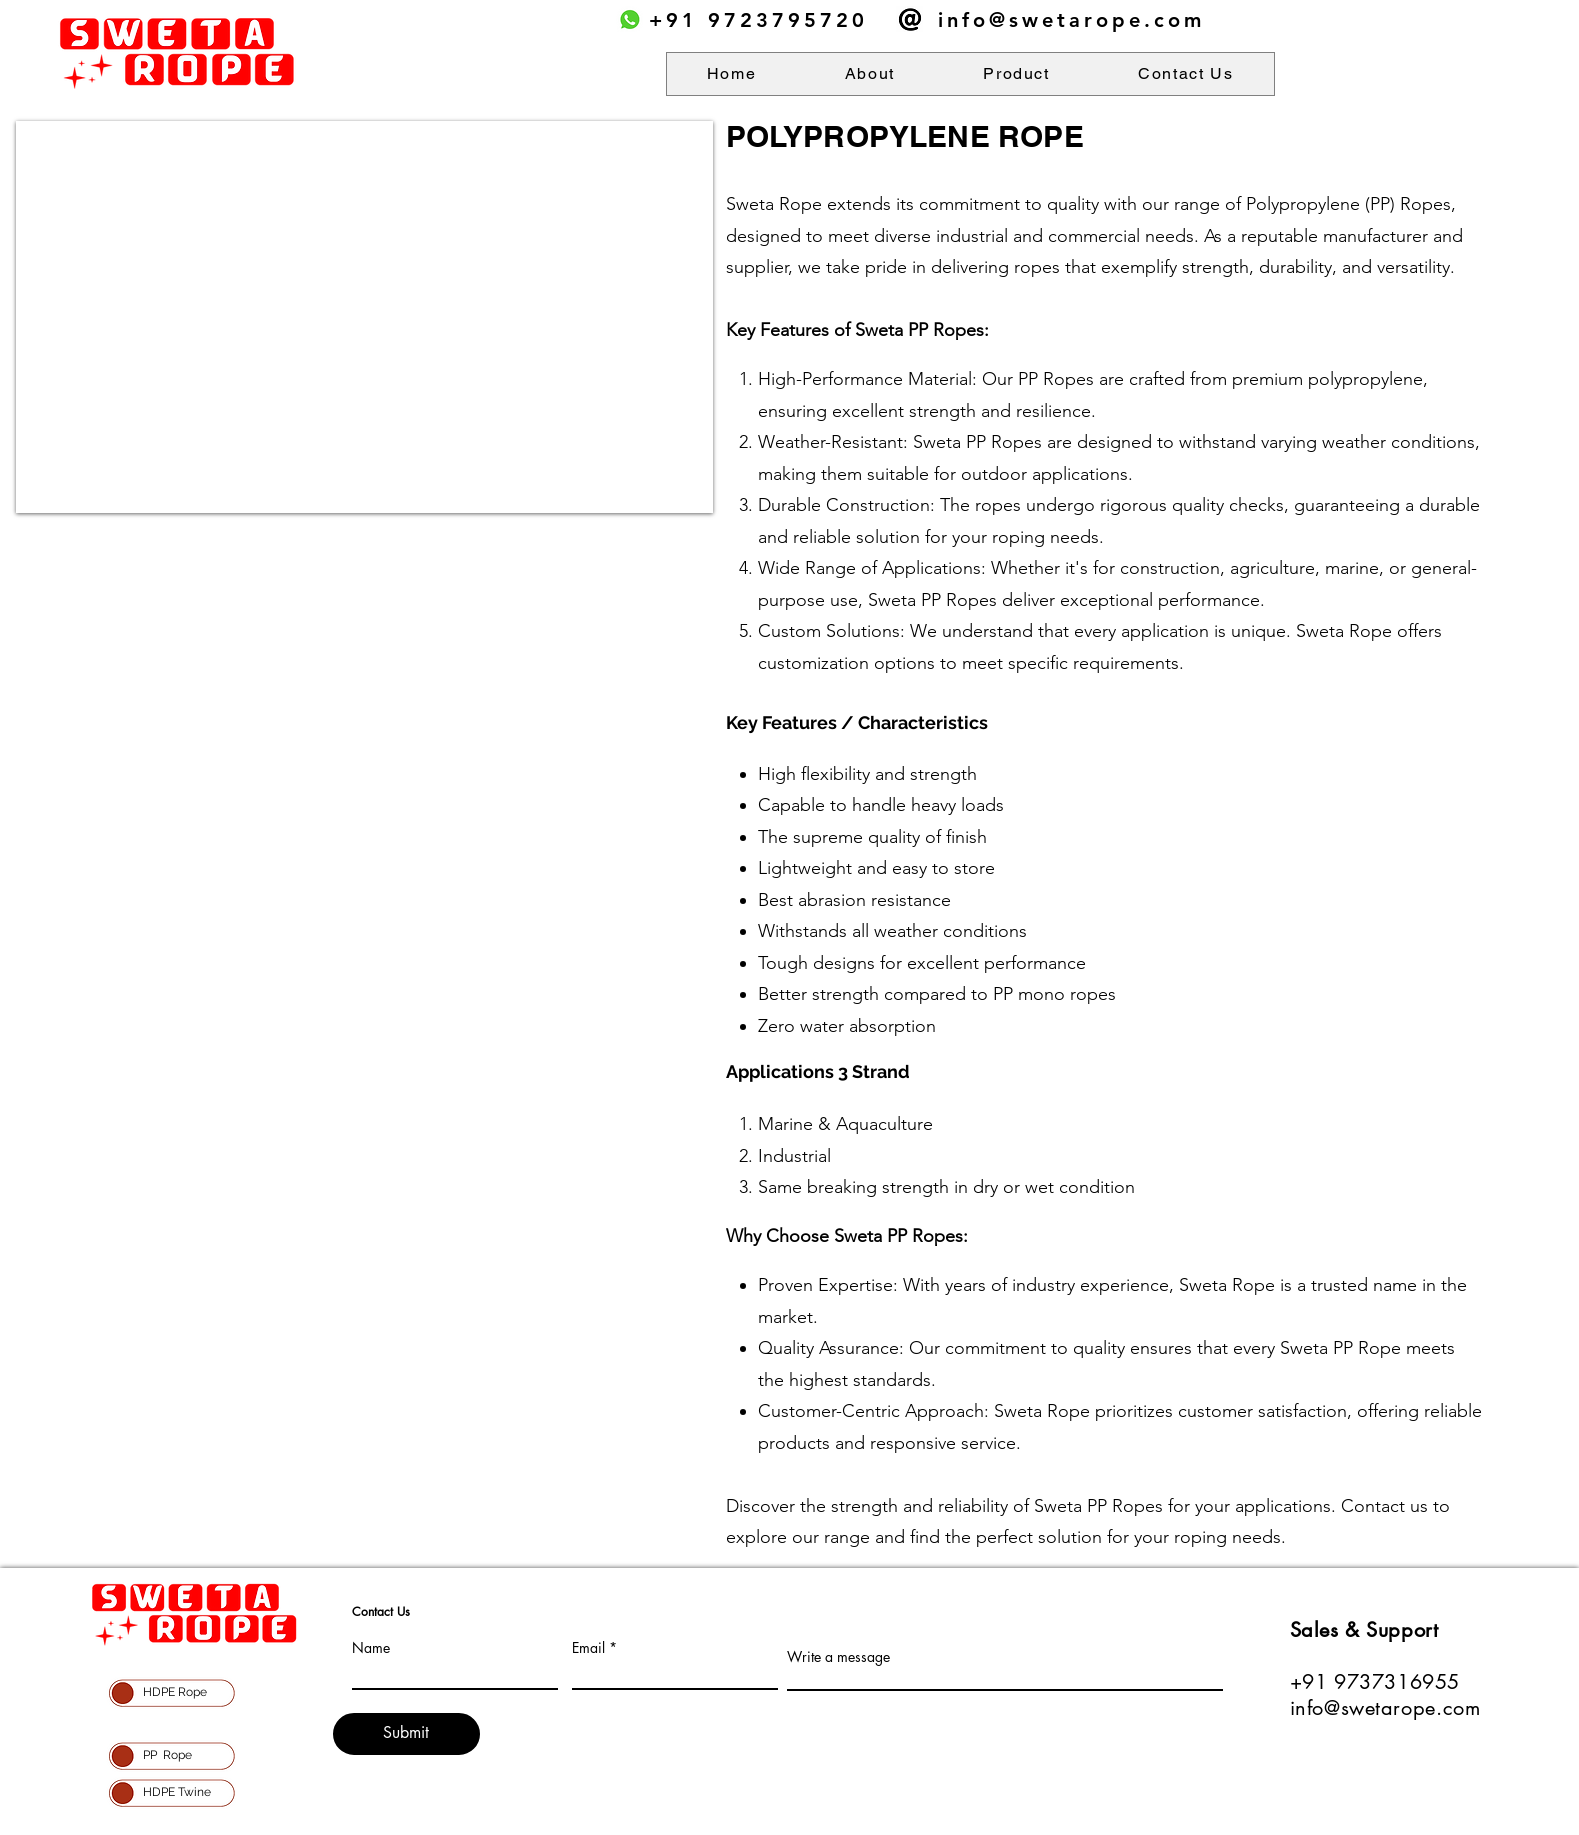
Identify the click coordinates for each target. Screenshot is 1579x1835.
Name (371, 1648)
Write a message (838, 1657)
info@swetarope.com (1071, 20)
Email (588, 1648)
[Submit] (406, 1734)
